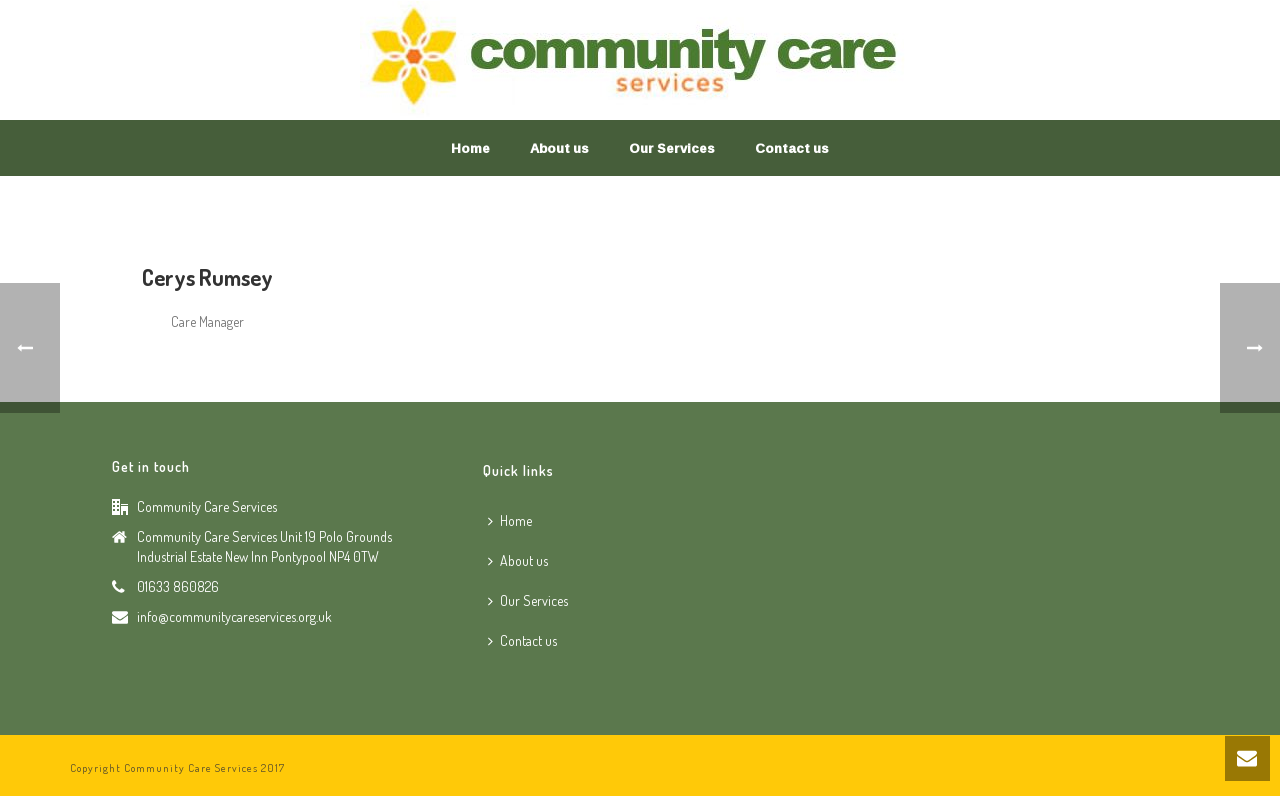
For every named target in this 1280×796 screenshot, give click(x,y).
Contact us (792, 148)
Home (470, 148)
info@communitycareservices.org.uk (234, 616)
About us (559, 148)
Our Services (672, 148)
